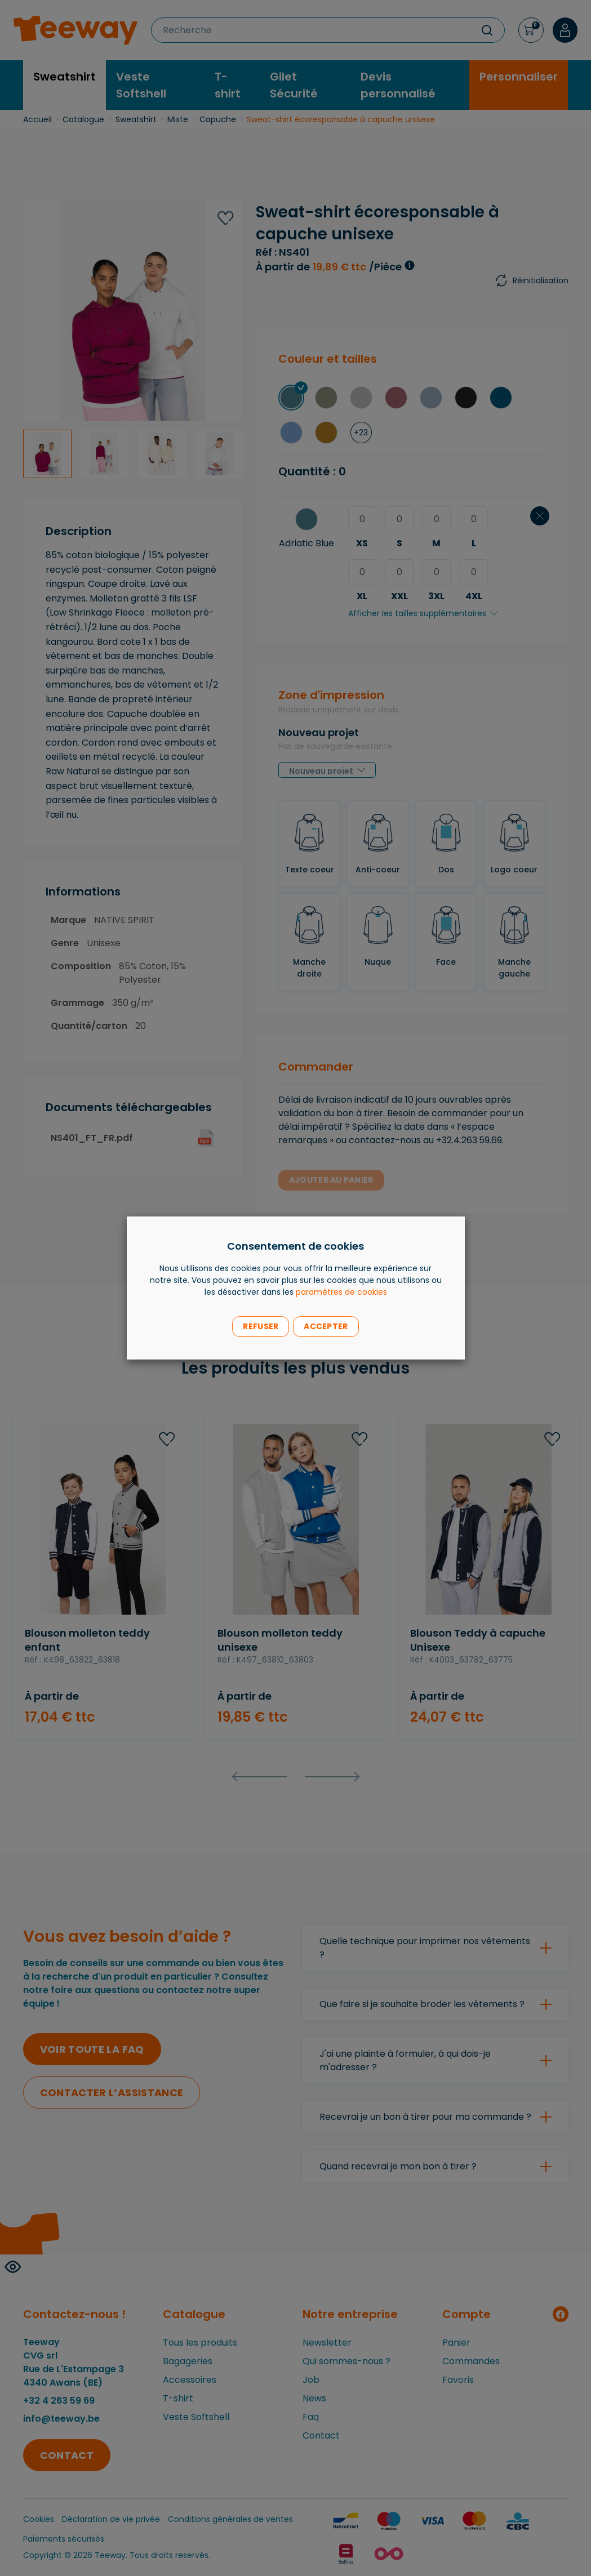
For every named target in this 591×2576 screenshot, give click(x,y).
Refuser (260, 1326)
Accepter (326, 1326)
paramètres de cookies (341, 1292)
